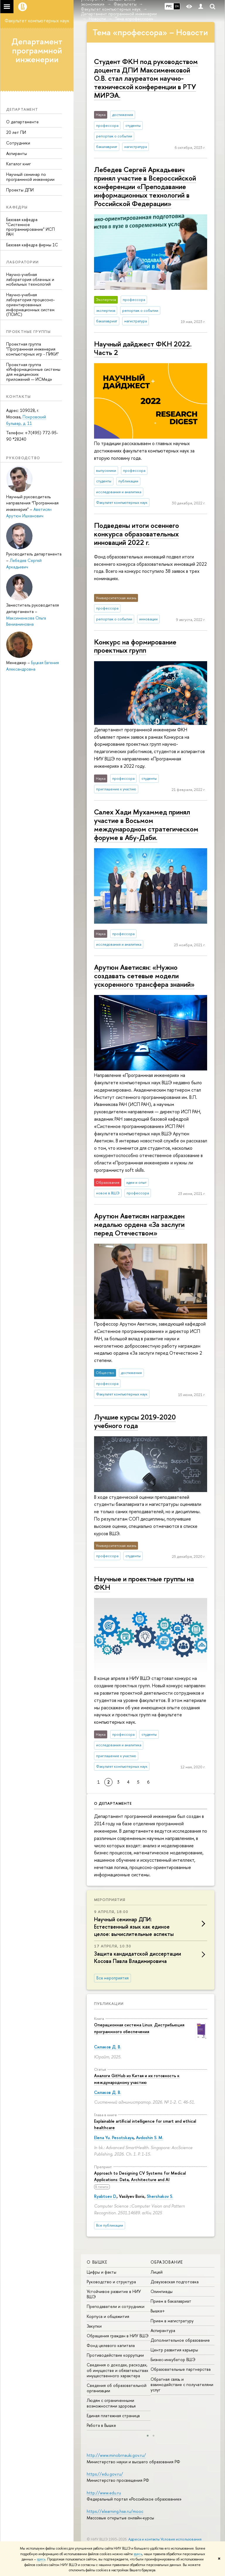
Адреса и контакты (144, 2539)
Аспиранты (16, 153)
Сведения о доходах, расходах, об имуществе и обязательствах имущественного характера (117, 2370)
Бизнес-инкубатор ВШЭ (173, 2359)
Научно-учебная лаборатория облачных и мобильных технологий (30, 279)
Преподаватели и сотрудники (115, 2306)
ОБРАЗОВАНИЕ (167, 2262)
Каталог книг (18, 163)
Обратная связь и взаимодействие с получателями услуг (182, 2384)
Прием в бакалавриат (171, 2301)
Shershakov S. (160, 2196)
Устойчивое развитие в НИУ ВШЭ (114, 2294)
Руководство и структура (111, 2281)
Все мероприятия (112, 1978)
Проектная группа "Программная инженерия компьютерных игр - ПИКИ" (32, 349)
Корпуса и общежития (108, 2316)
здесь (138, 2554)
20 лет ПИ (16, 132)
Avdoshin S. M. (149, 2137)
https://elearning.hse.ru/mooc (115, 2511)
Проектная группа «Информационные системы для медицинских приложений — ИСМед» (33, 372)
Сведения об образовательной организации (116, 2388)
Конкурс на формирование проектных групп (135, 646)
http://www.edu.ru (104, 2493)
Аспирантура (163, 2330)
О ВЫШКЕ (97, 2262)
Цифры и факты (101, 2272)
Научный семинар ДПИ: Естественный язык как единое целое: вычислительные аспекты (134, 1927)
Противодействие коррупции (115, 2355)
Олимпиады (162, 2291)
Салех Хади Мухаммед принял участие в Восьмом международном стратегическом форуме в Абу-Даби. (146, 824)
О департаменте (22, 121)
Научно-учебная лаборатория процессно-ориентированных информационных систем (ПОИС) (30, 304)
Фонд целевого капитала (111, 2345)
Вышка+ (158, 2311)
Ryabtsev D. (105, 2196)
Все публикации (109, 2225)
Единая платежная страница (113, 2415)
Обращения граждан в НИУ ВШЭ (118, 2335)
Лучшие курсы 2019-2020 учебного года (135, 1421)
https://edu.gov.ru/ (105, 2474)
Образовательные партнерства (181, 2369)
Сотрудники (18, 143)
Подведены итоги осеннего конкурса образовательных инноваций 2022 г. (136, 534)
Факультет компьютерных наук (37, 20)
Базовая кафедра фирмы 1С (32, 245)
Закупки (94, 2326)
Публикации (109, 2003)
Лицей (157, 2272)
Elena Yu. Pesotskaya (114, 2137)
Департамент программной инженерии (36, 50)
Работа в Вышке (101, 2425)
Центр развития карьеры (174, 2350)
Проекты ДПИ (20, 190)
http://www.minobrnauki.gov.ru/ (116, 2455)
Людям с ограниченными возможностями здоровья (111, 2402)
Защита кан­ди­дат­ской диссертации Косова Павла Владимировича (137, 1957)
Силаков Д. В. (107, 2047)
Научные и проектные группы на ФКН (144, 1583)
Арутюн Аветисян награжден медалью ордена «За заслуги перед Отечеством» (139, 1224)
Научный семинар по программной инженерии (30, 176)
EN (177, 6)
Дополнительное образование (180, 2340)
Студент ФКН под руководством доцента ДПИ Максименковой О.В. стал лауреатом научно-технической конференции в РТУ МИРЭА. (146, 78)
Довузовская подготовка (175, 2281)
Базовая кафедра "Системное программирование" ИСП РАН (30, 227)
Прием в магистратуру (172, 2321)
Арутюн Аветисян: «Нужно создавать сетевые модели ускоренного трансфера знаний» (144, 975)
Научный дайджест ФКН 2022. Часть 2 (143, 348)
